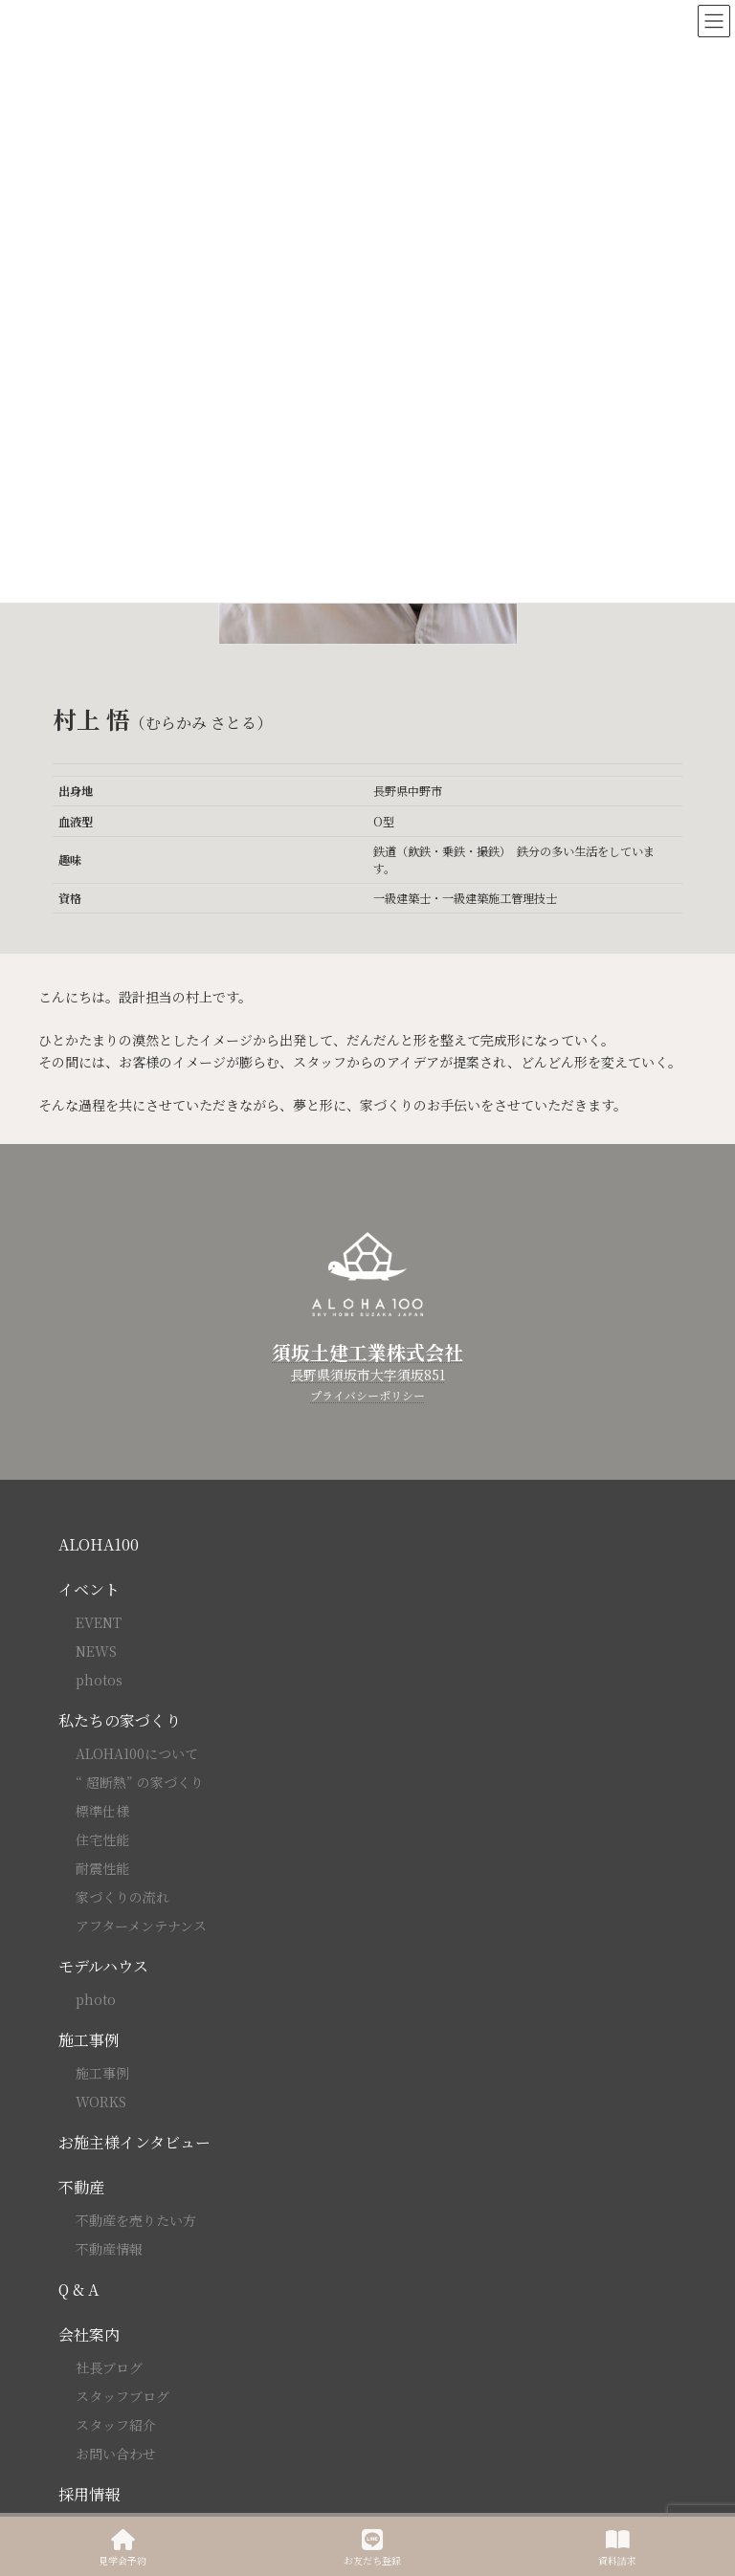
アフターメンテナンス (141, 1925)
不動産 (81, 2187)
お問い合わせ (116, 2453)
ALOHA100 (98, 1544)
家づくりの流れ (122, 1896)
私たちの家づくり (119, 1720)
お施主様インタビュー (134, 2142)
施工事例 (89, 2040)
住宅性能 (102, 1839)
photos (99, 1679)
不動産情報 (109, 2248)
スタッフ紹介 (116, 2424)
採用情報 (89, 2494)
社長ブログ (109, 2367)
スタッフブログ (122, 2396)
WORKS (101, 2101)
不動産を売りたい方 (136, 2220)
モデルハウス (103, 1966)
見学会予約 (122, 2547)
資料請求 (617, 2547)
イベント (89, 1589)
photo (96, 1999)
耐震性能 (102, 1868)
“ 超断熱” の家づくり (140, 1782)
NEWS (96, 1651)
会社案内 (89, 2334)
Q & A (78, 2290)
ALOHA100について (137, 1753)
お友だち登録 (372, 2547)
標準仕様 (102, 1810)
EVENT (99, 1622)
